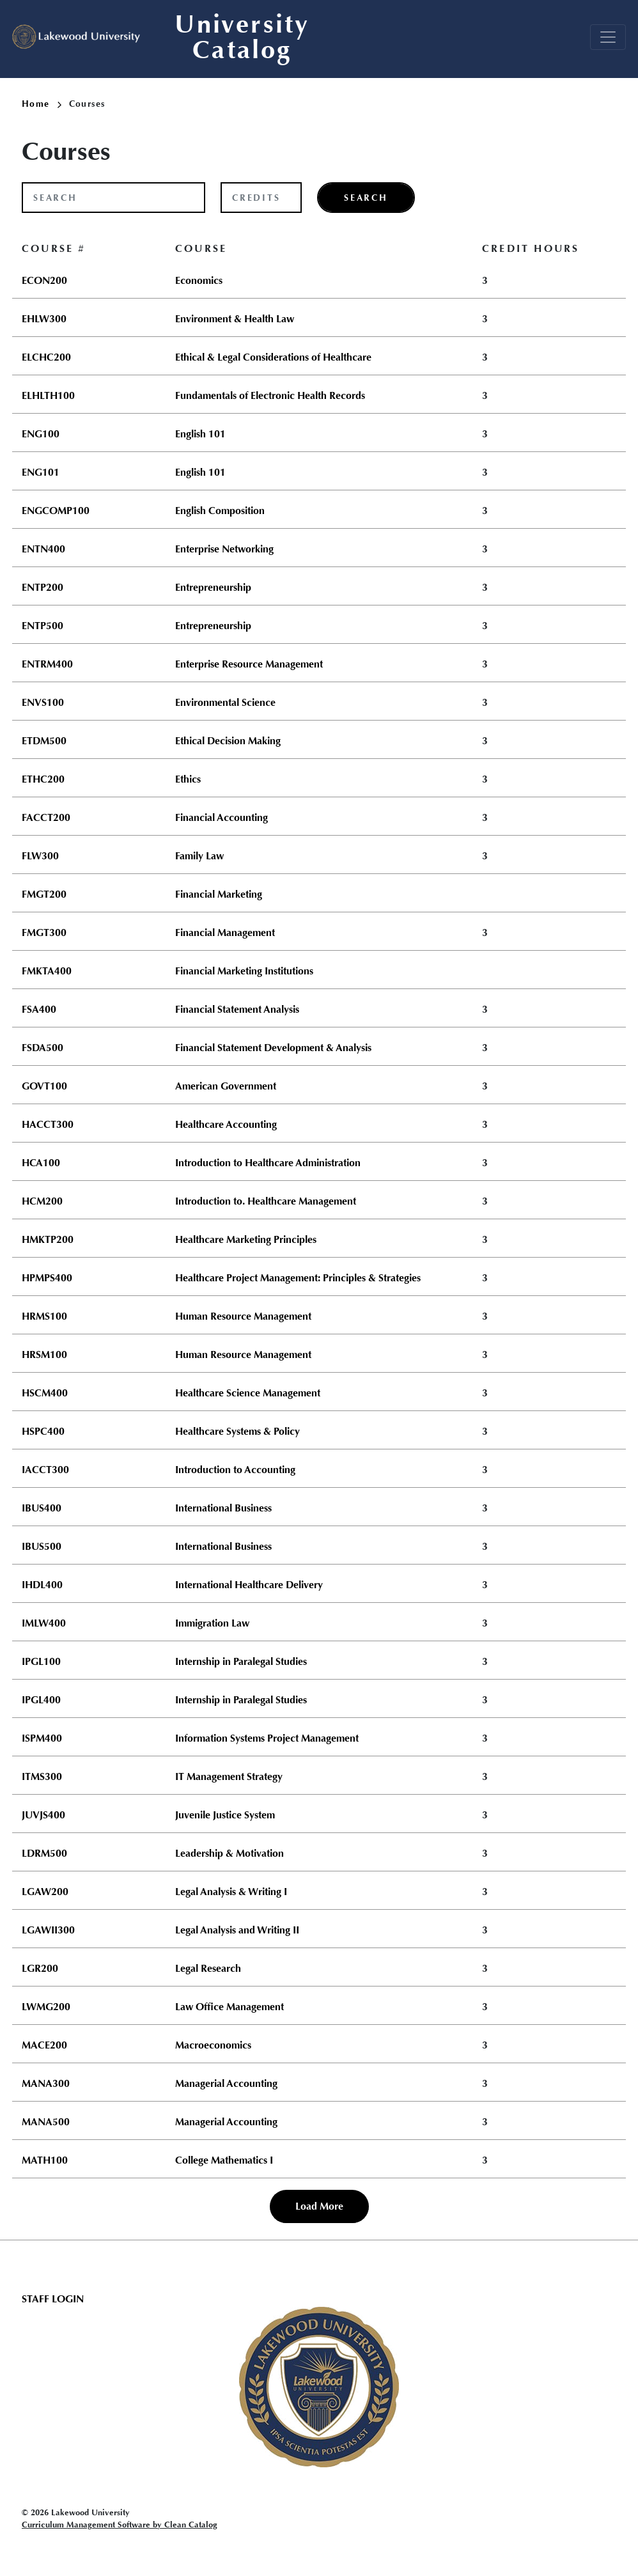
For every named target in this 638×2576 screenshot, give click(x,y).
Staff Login (53, 2299)
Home (41, 103)
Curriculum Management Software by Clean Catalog (119, 2524)
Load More (319, 2206)
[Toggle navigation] (608, 37)
